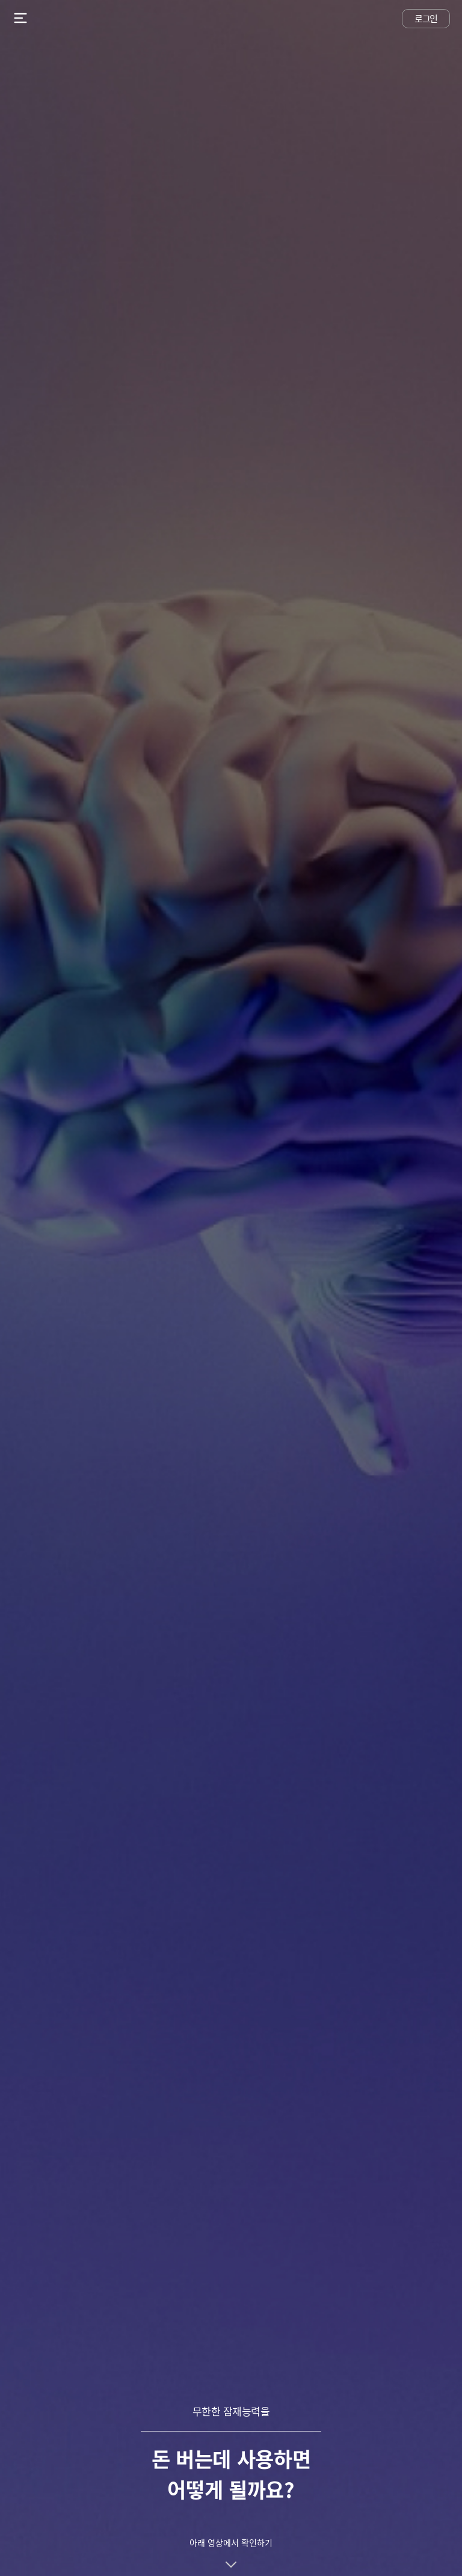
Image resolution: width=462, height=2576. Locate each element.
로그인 (425, 18)
